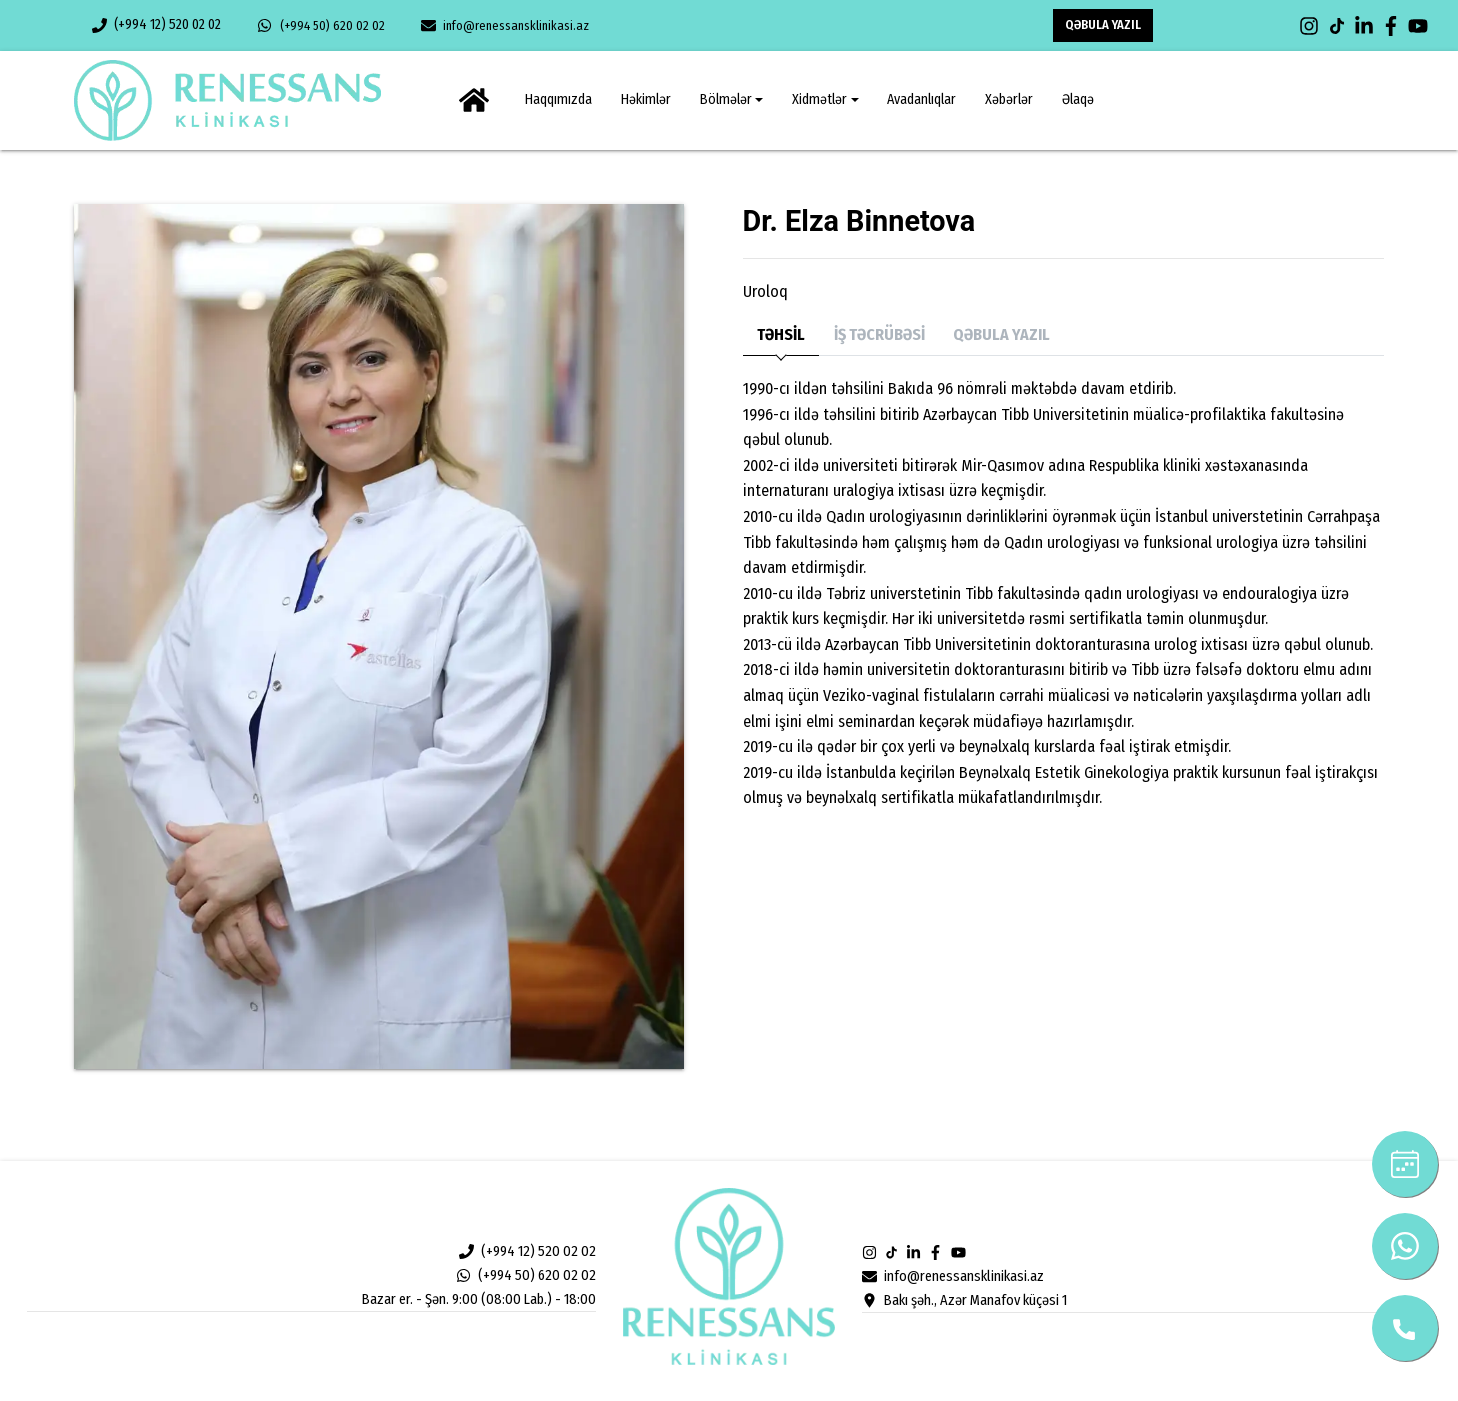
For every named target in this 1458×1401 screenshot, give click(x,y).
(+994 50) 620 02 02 (320, 26)
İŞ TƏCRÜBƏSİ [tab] (879, 334)
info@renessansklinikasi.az (505, 26)
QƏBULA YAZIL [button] (1103, 24)
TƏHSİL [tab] (781, 334)
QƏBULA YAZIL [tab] (1001, 334)
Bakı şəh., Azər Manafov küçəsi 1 (964, 1300)
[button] (731, 100)
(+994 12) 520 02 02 (156, 24)
